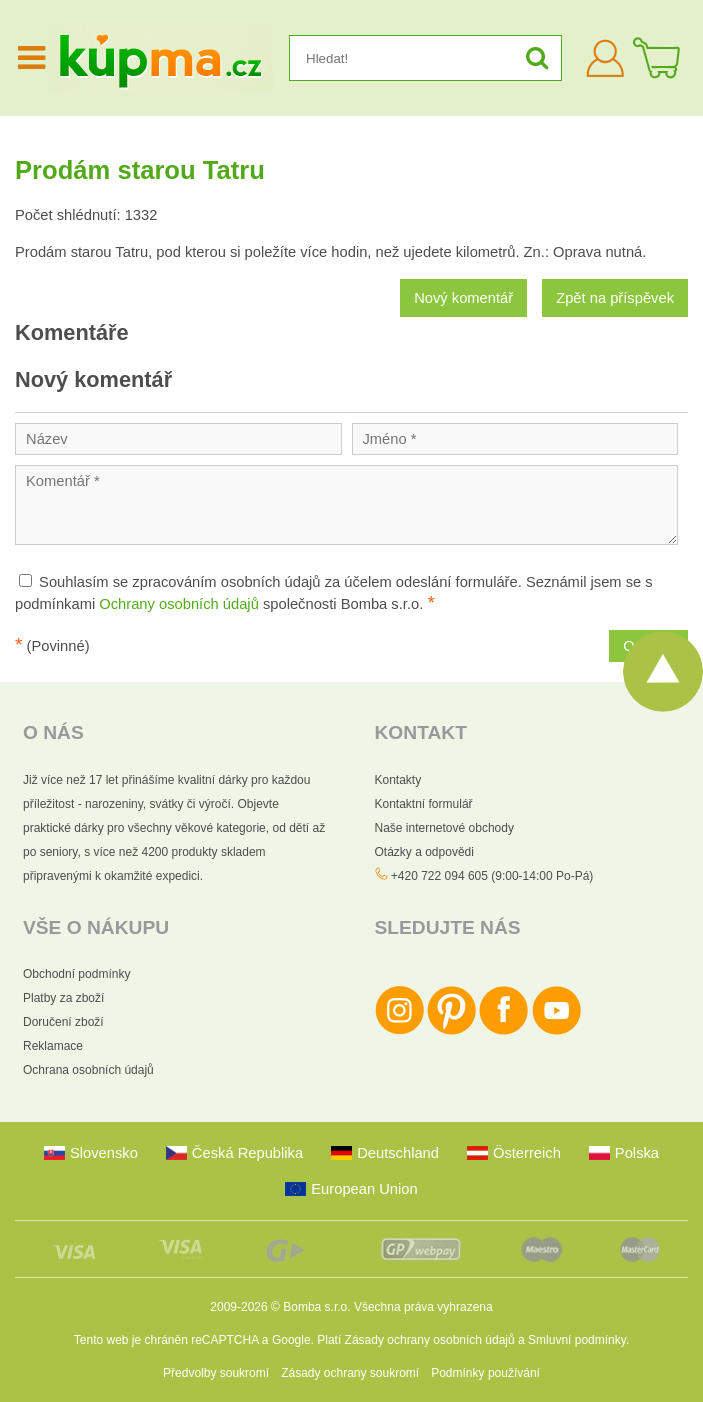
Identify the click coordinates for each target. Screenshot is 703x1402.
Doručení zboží (63, 1022)
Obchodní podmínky (76, 974)
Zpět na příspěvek (615, 298)
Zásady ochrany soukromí (350, 1373)
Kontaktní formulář (424, 804)
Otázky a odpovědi (424, 852)
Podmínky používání (485, 1373)
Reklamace (53, 1046)
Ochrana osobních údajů (88, 1070)
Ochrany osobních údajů (179, 604)
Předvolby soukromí (216, 1373)
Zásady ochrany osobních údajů (430, 1340)
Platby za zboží (63, 998)
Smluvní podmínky (577, 1340)
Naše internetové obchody (444, 828)
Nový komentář (463, 298)
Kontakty (398, 780)
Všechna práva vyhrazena (423, 1307)
